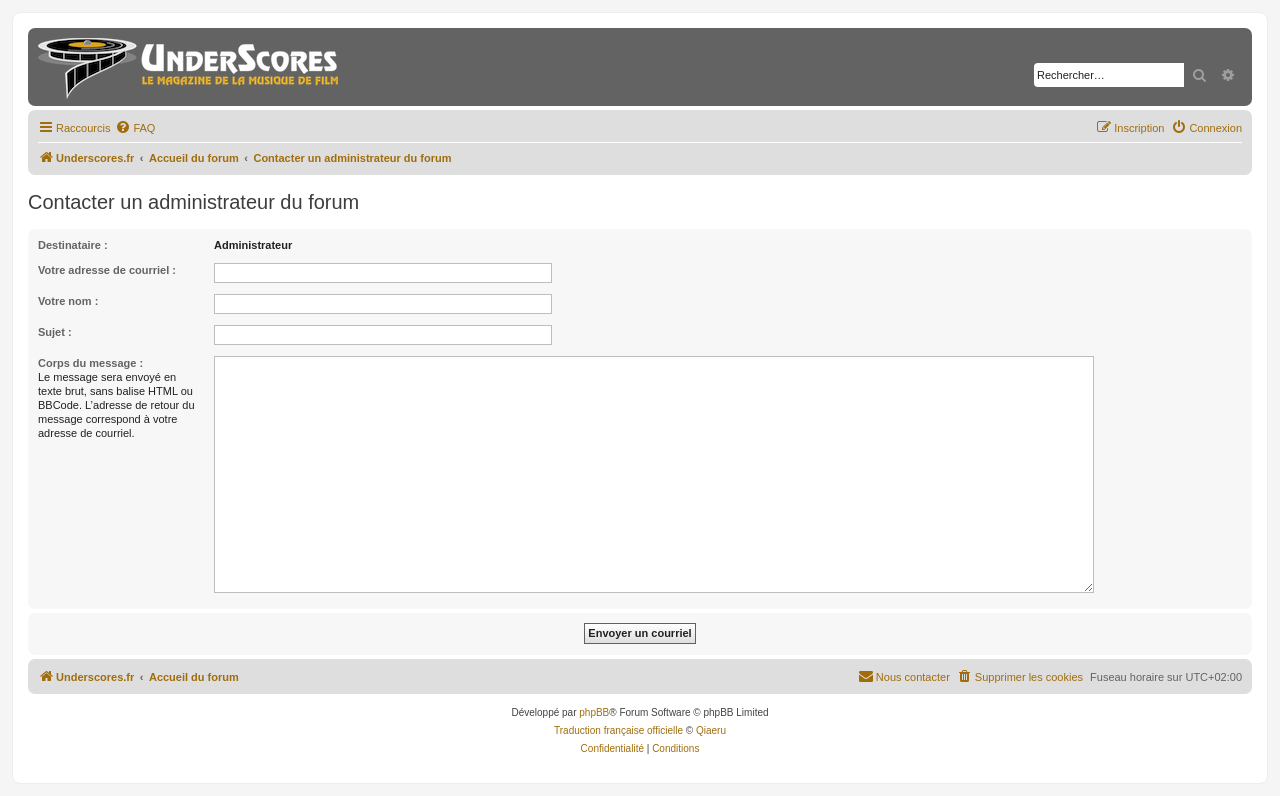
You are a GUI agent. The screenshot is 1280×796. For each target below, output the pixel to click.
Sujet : (55, 332)
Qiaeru (711, 730)
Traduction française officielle (618, 730)
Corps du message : (90, 363)
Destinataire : (73, 245)
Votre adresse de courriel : (107, 270)
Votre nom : (68, 301)
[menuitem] (135, 128)
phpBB (594, 712)
